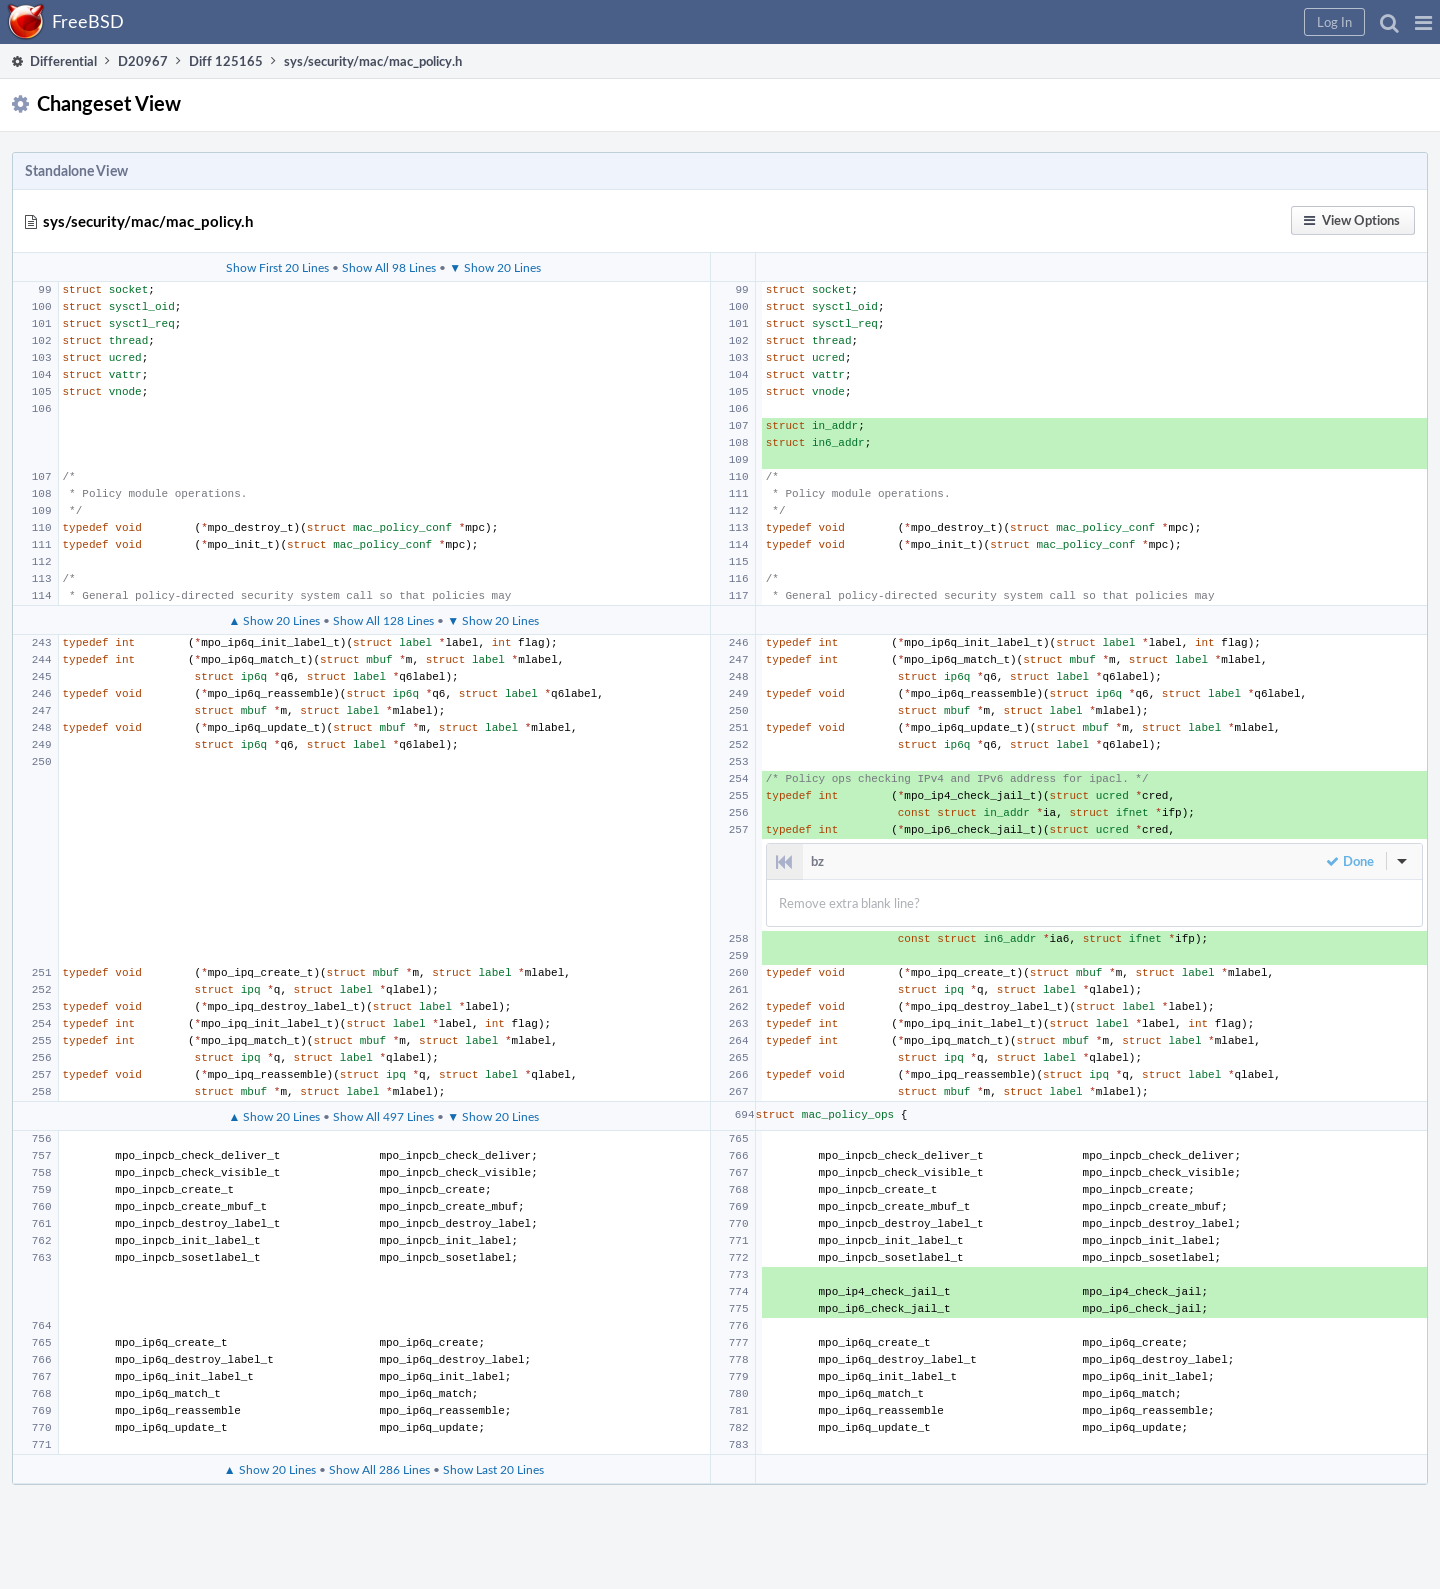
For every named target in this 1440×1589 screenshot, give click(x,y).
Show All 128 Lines (383, 620)
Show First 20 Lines (277, 267)
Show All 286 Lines (379, 1469)
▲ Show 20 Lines (274, 620)
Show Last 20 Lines (493, 1469)
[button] (1423, 22)
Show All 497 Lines (383, 1116)
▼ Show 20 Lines (495, 267)
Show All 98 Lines (389, 267)
